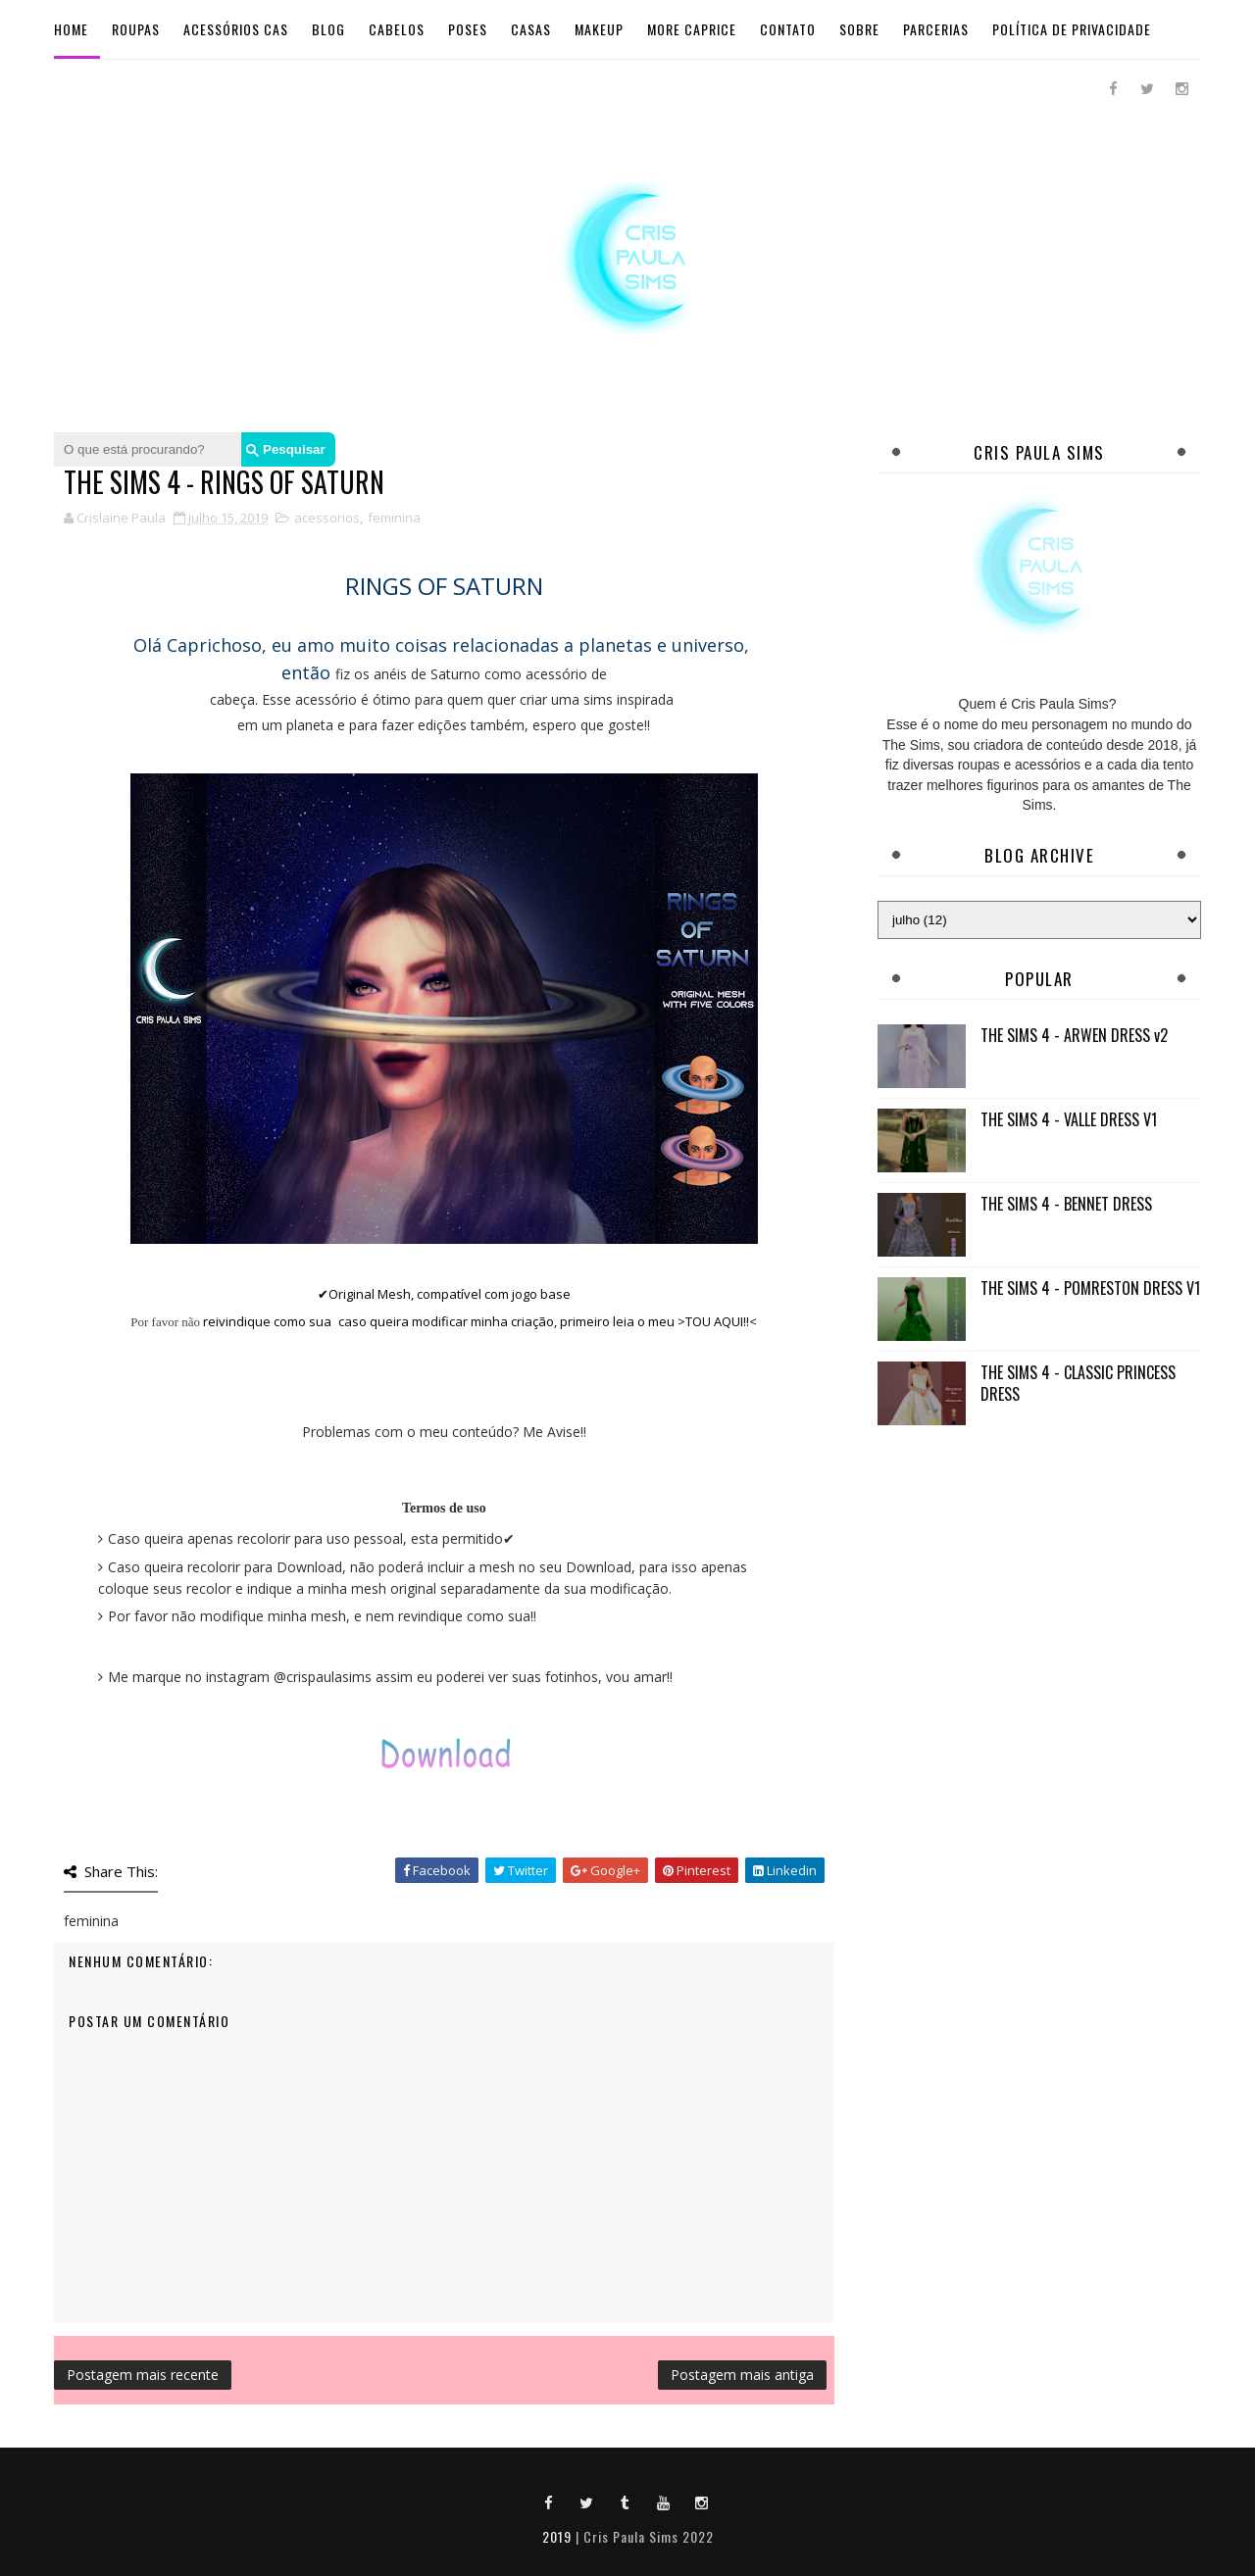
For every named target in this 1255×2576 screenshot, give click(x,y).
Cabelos (397, 29)
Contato (788, 29)
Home (71, 29)
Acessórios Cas (235, 29)
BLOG (328, 29)
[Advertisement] (1039, 1579)
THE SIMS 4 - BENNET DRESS (1066, 1203)
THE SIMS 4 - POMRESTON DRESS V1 (1090, 1288)
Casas (531, 29)
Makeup (599, 29)
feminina (394, 517)
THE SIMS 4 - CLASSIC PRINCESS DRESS (1078, 1383)
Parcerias (936, 29)
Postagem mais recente (143, 2374)
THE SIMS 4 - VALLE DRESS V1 (1068, 1119)
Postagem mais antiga (742, 2374)
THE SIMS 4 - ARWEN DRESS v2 (1074, 1035)
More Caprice (691, 29)
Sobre (859, 29)
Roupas (136, 29)
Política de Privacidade (1071, 29)
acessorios (327, 517)
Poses (467, 29)
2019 (557, 2536)
